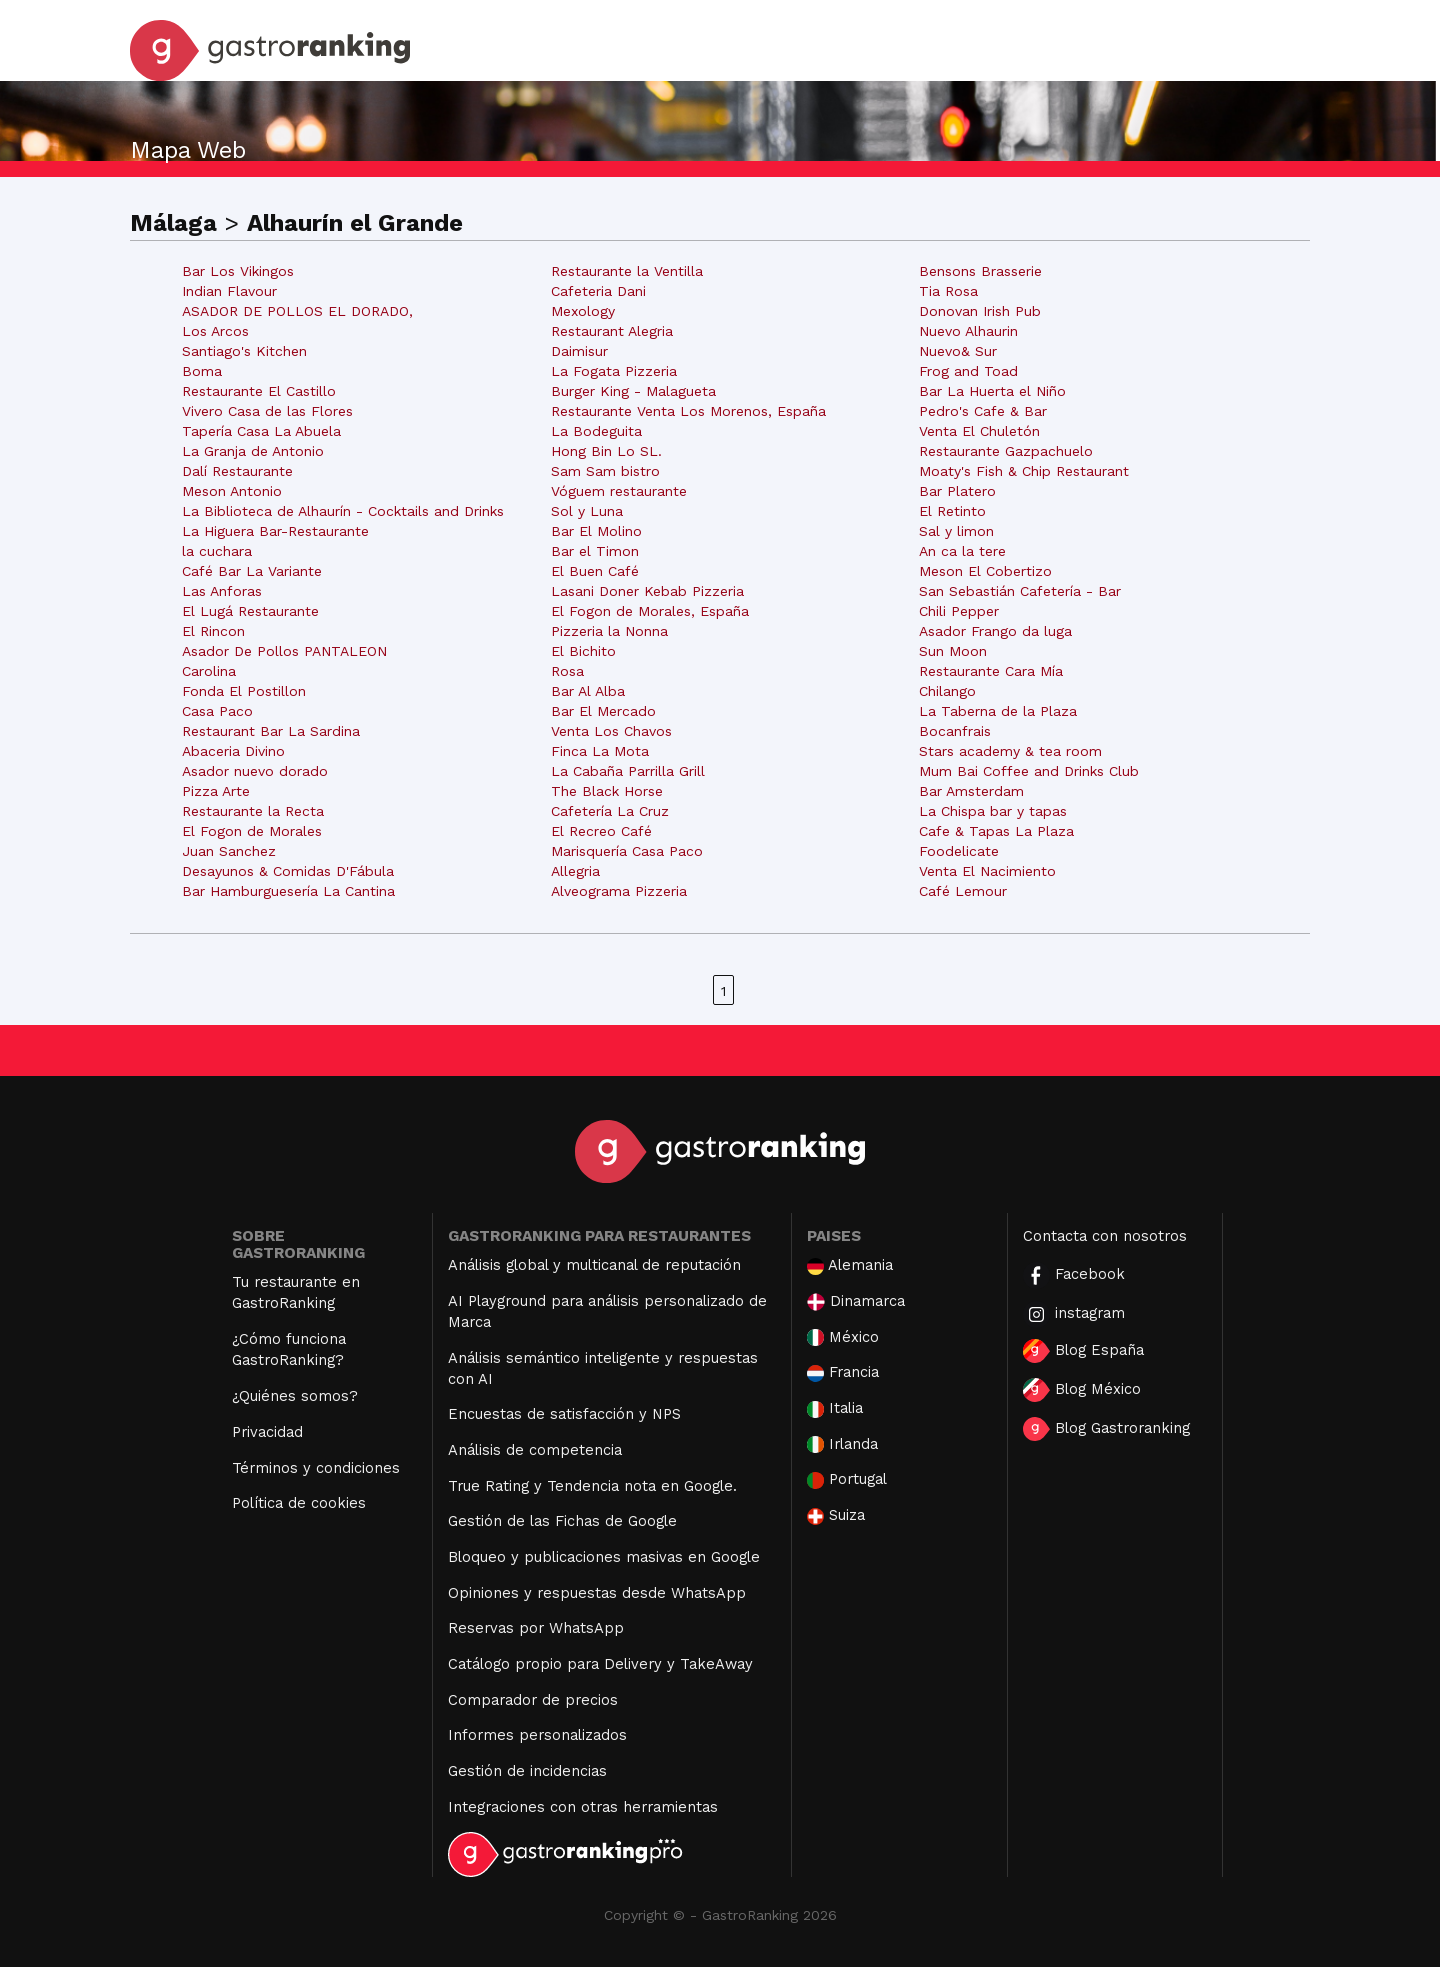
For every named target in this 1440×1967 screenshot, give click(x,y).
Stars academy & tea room (1010, 751)
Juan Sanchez (229, 851)
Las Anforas (222, 591)
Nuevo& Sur (958, 351)
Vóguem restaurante (619, 491)
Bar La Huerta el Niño (992, 391)
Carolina (209, 671)
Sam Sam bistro (605, 471)
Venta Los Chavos (611, 731)
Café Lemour (963, 891)
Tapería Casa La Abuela (261, 431)
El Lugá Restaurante (250, 611)
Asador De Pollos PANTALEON (284, 651)
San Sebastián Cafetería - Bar (1020, 591)
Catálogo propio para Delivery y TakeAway (600, 1664)
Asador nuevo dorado (255, 771)
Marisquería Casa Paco (627, 851)
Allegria (575, 871)
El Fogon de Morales (252, 831)
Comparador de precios (533, 1700)
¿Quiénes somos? (295, 1396)
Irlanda (842, 1444)
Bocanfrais (955, 731)
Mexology (583, 311)
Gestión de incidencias (527, 1771)
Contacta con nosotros (1105, 1236)
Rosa (567, 671)
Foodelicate (959, 851)
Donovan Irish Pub (980, 311)
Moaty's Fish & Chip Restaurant (1024, 471)
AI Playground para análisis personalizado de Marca (607, 1311)
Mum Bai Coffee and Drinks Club (1029, 771)
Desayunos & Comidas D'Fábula (288, 871)
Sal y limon (956, 531)
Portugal (847, 1479)
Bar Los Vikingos (238, 271)
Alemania (850, 1265)
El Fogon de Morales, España (650, 611)
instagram (1074, 1314)
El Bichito (583, 651)
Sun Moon (953, 651)
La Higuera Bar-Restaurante (275, 531)
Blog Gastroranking (1106, 1429)
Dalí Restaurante (237, 471)
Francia (843, 1372)
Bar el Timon (595, 551)
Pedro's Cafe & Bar (983, 411)
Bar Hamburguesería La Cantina (288, 891)
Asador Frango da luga (995, 631)
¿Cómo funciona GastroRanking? (289, 1349)
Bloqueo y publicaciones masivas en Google (604, 1557)
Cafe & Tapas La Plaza (996, 831)
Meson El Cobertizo (985, 571)
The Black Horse (607, 791)
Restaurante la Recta (253, 811)
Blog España (1083, 1351)
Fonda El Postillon (244, 691)
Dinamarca (856, 1301)
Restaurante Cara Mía (991, 671)
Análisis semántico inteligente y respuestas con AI (603, 1368)
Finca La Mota (600, 751)
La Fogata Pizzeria (614, 371)
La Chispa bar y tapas (993, 811)
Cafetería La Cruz (610, 811)
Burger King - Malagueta (633, 391)
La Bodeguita (596, 431)
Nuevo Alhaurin (968, 331)
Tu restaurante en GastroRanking (296, 1292)
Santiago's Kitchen (244, 351)
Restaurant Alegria (612, 331)
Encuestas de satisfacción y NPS (564, 1414)
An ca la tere (962, 551)
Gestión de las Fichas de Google (562, 1521)
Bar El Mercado (603, 711)
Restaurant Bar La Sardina (271, 731)
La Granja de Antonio (253, 451)
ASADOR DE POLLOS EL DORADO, (297, 311)
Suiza (836, 1515)
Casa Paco (217, 711)
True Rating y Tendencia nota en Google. (592, 1486)
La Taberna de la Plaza (998, 711)
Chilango (947, 691)
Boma (202, 371)
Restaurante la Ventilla (627, 271)
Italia (835, 1408)
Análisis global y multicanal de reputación (594, 1265)
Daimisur (579, 351)
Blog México (1082, 1390)
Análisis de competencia (535, 1450)
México (843, 1337)
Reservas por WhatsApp (536, 1628)
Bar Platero (957, 491)
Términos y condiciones (316, 1468)
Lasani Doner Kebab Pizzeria (647, 591)
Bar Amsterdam (971, 791)
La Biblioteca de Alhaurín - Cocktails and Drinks (343, 511)
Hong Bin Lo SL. (606, 451)
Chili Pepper (959, 611)
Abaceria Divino (233, 751)
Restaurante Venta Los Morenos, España (688, 411)
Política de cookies (299, 1503)
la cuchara (217, 551)
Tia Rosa (948, 291)
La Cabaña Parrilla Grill (628, 771)
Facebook (1074, 1275)
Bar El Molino (596, 531)
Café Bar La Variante (252, 571)
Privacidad (267, 1432)
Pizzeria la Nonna (609, 631)
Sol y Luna (587, 511)
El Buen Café (595, 571)
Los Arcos (215, 331)
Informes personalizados (537, 1735)
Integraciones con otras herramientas (583, 1807)
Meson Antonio (232, 491)
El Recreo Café (601, 831)
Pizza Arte (216, 791)
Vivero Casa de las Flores (267, 411)
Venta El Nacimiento (987, 871)
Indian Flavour (229, 291)
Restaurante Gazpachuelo (1006, 451)
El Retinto (952, 511)
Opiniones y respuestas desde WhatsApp (597, 1593)
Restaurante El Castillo (259, 391)
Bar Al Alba (588, 691)
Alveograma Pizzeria (619, 891)
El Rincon (213, 631)
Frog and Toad (968, 371)
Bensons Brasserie (980, 271)
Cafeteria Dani (598, 291)
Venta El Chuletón (979, 431)
